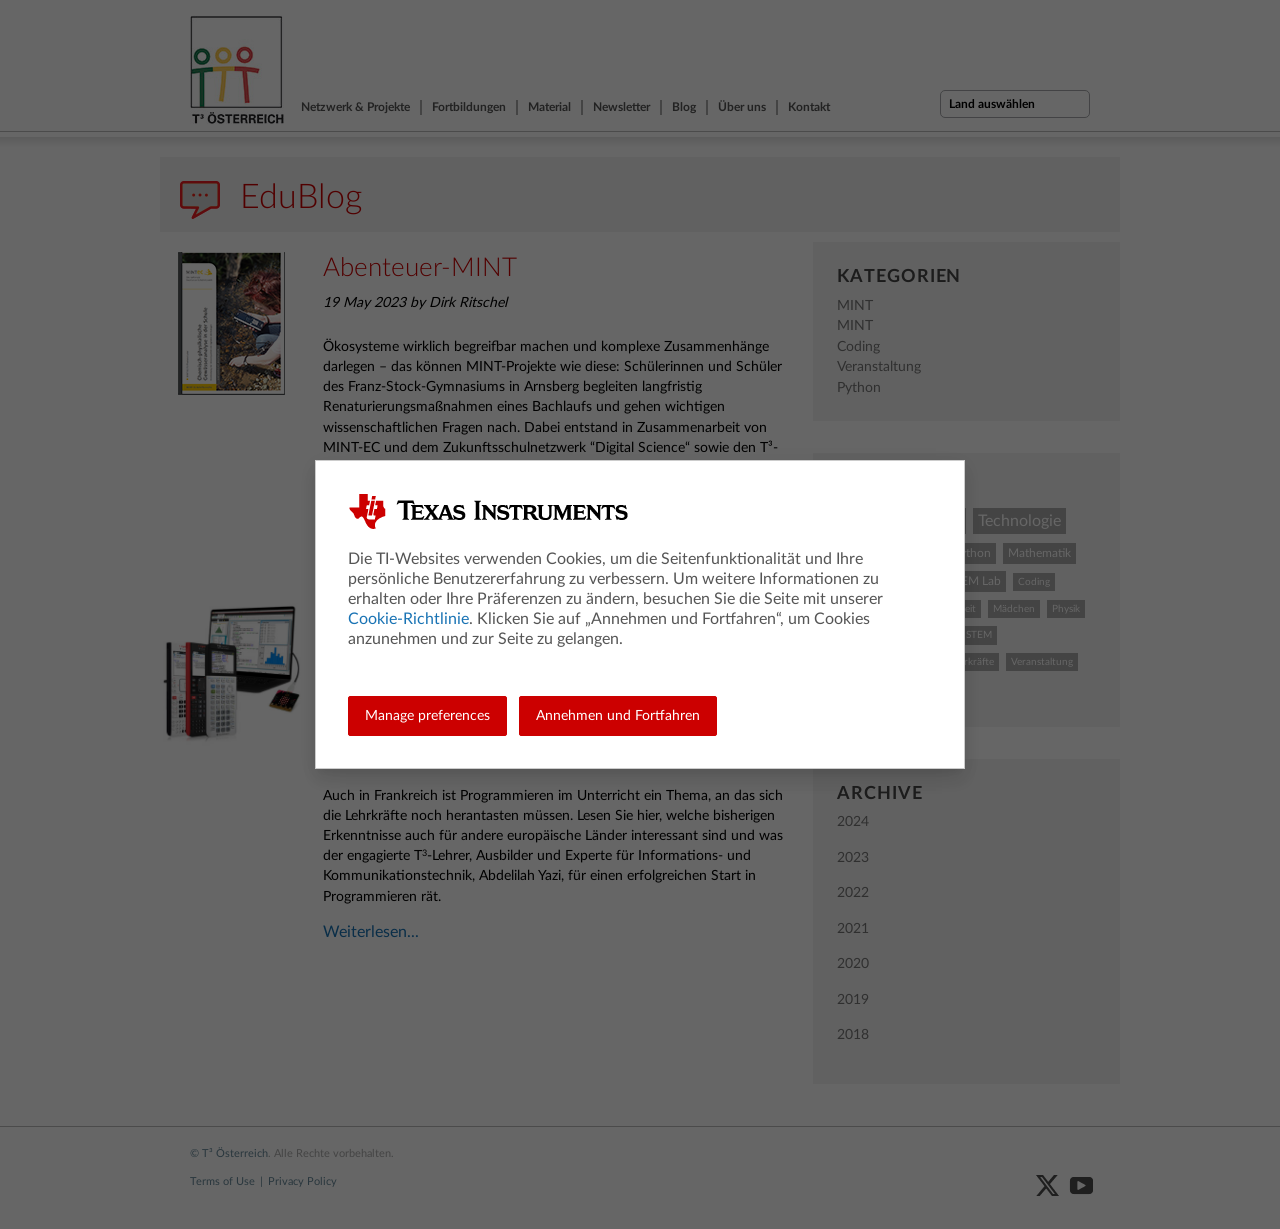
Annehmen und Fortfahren (618, 716)
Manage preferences (427, 716)
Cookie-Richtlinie (408, 619)
